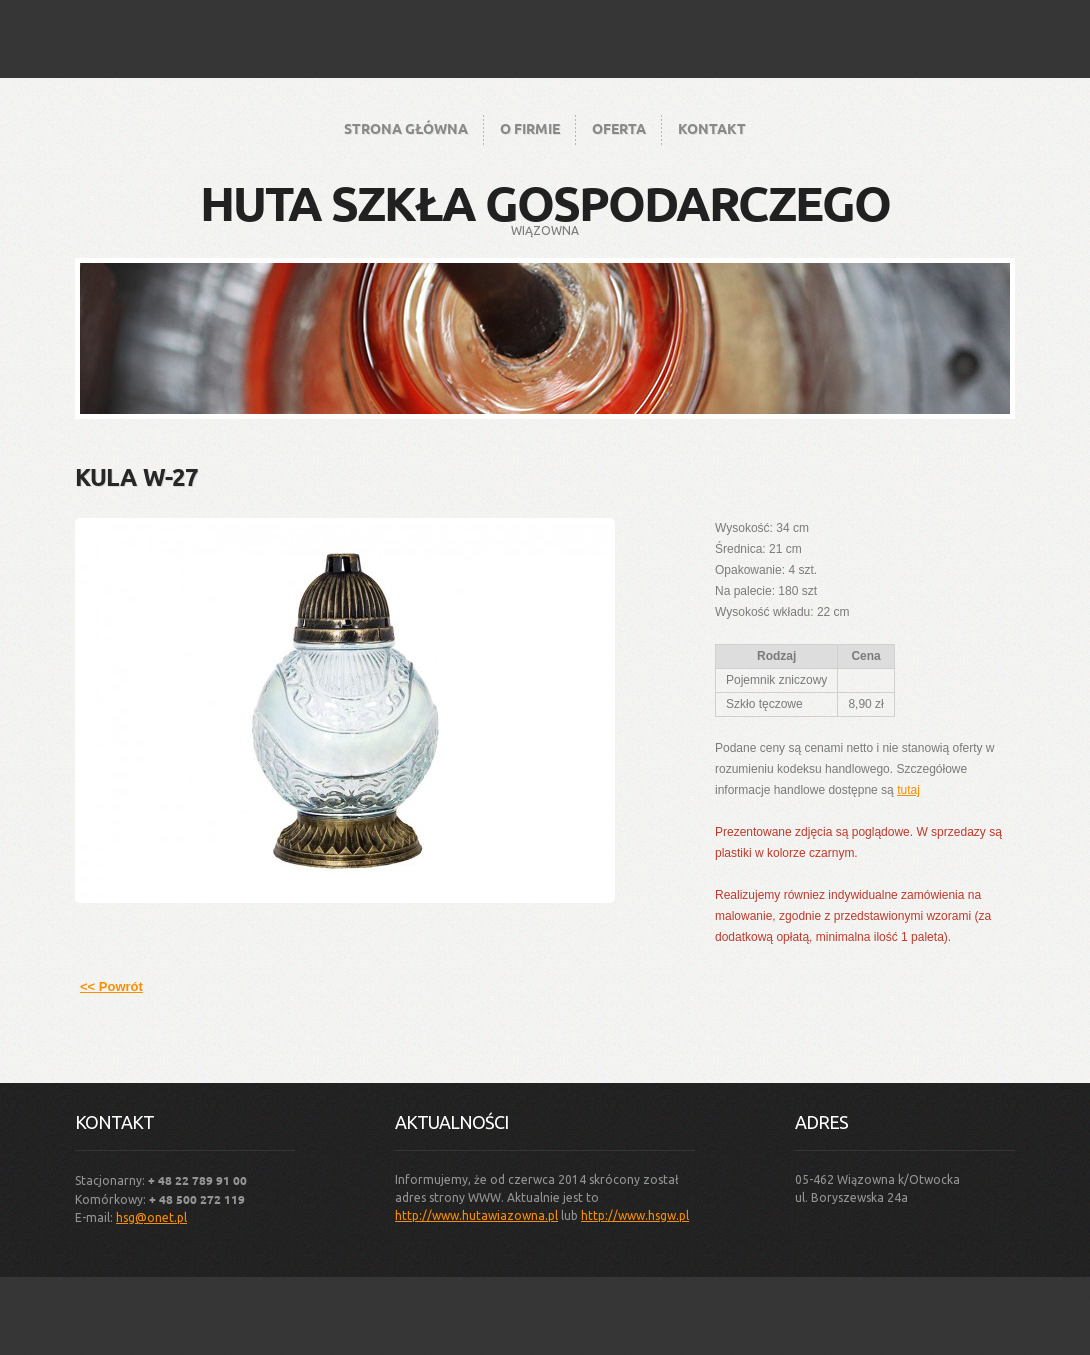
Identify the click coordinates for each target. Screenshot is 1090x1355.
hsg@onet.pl (151, 1217)
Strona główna (406, 128)
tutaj (908, 790)
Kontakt (712, 128)
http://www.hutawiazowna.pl (476, 1215)
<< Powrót (111, 986)
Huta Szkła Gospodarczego (545, 202)
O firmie (530, 128)
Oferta (619, 128)
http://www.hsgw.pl (635, 1215)
